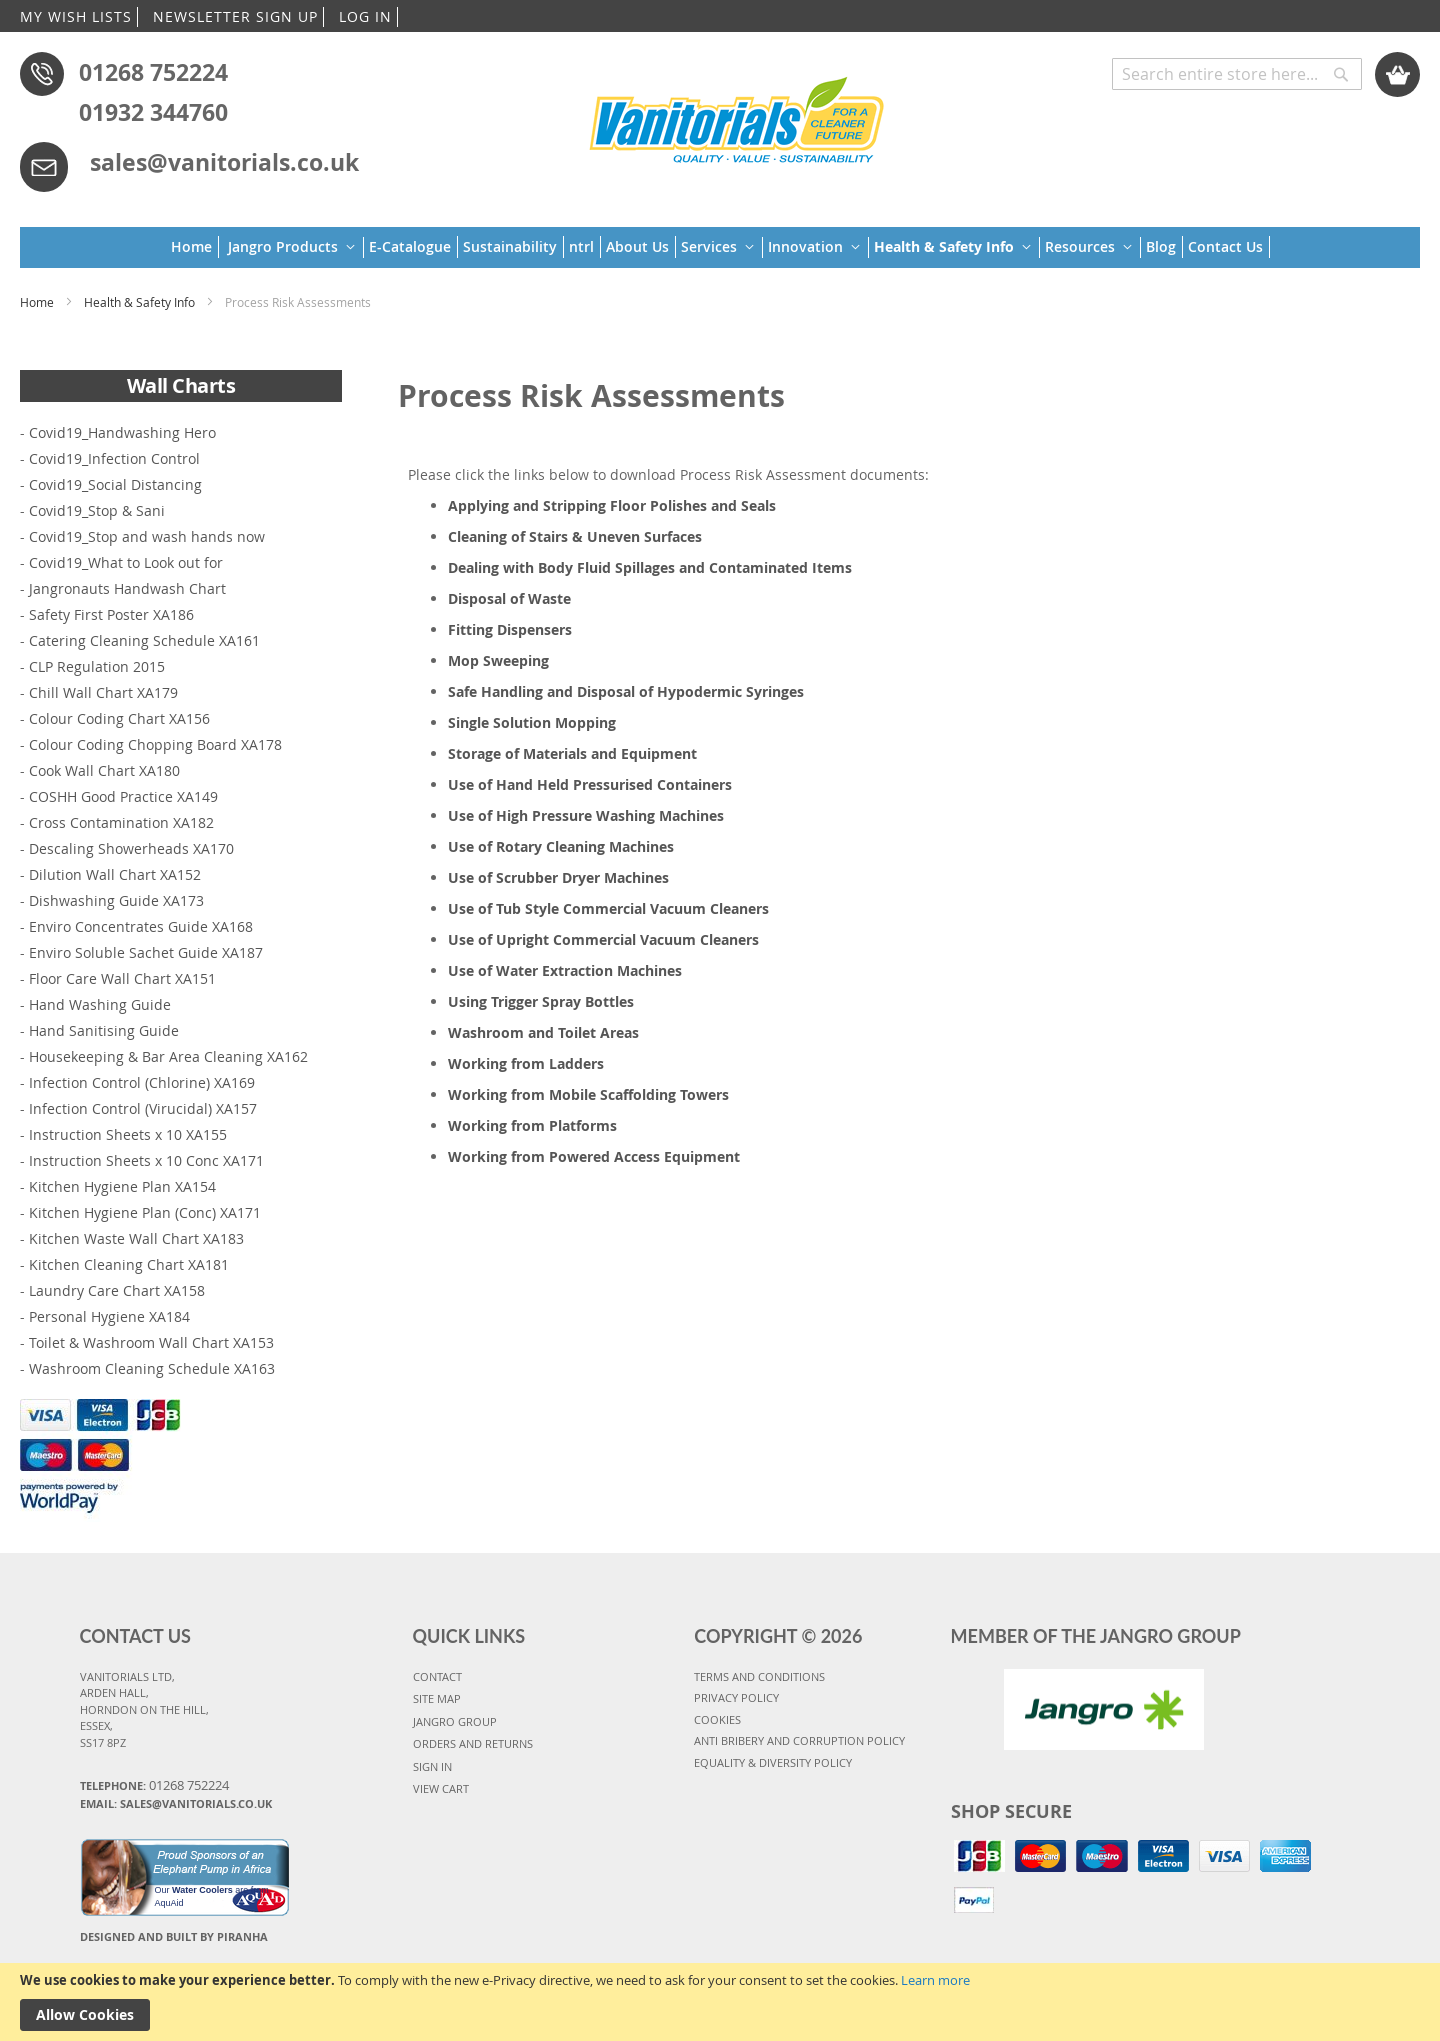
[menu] (720, 247)
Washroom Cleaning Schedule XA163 (152, 1368)
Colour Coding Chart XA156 (119, 718)
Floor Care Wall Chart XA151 (122, 978)
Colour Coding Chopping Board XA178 (155, 744)
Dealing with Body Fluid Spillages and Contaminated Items (650, 567)
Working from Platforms (532, 1125)
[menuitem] (195, 247)
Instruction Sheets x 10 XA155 (128, 1134)
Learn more (935, 1980)
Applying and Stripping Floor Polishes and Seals (612, 505)
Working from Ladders (526, 1063)
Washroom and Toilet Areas (543, 1032)
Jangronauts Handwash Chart (127, 588)
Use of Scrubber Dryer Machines (558, 877)
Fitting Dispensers (510, 629)
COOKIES (717, 1719)
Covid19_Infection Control (114, 458)
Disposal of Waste (509, 598)
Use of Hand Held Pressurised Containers (590, 784)
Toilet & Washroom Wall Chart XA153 (151, 1342)
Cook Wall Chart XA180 (104, 770)
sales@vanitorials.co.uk (224, 162)
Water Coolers (202, 1890)
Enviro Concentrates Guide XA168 (141, 926)
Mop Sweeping (498, 660)
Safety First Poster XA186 (111, 614)
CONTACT (437, 1676)
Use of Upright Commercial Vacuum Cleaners (603, 939)
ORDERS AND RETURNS (473, 1743)
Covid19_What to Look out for (126, 562)
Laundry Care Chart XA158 (117, 1290)
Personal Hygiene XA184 (109, 1316)
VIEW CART (441, 1788)
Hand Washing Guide (100, 1004)
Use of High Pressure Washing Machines (586, 815)
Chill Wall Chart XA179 (103, 692)
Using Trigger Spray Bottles (541, 1001)
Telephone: (154, 1785)
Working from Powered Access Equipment (594, 1156)
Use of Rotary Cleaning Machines (561, 846)
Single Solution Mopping (532, 722)
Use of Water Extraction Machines (565, 970)
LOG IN (365, 16)
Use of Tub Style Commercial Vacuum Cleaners (608, 908)
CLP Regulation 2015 (97, 666)
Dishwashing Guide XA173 (116, 900)
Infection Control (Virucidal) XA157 (143, 1108)
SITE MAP (437, 1698)
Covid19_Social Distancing (115, 484)
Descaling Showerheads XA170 (131, 848)
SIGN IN (432, 1766)
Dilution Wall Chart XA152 (115, 874)
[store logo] (736, 117)
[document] (720, 2002)
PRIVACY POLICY (736, 1697)
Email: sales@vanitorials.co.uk (176, 1803)
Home (38, 302)
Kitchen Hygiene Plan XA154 (122, 1186)
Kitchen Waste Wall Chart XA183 (136, 1238)
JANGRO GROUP (455, 1721)
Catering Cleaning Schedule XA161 (144, 640)
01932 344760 (153, 112)
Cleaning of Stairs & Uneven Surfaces (575, 536)
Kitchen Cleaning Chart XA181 (129, 1264)
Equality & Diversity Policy (773, 1762)
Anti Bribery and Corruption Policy (799, 1740)
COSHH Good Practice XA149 (123, 796)
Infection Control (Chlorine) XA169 (142, 1082)
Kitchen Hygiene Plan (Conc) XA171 (145, 1212)
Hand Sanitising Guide (104, 1030)
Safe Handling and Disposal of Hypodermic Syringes (626, 691)
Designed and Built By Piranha (174, 1936)
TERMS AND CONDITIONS (759, 1676)
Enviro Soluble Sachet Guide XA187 (146, 952)
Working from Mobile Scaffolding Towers (588, 1094)
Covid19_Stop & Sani (97, 510)
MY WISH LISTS (76, 16)
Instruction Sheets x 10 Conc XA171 (146, 1160)
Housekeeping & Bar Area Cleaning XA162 (168, 1056)
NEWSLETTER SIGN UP (235, 16)
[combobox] (1237, 74)
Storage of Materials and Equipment (572, 753)
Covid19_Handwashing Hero (122, 432)
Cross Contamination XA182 (121, 822)
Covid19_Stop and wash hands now (147, 536)
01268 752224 (153, 72)
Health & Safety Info (141, 302)
